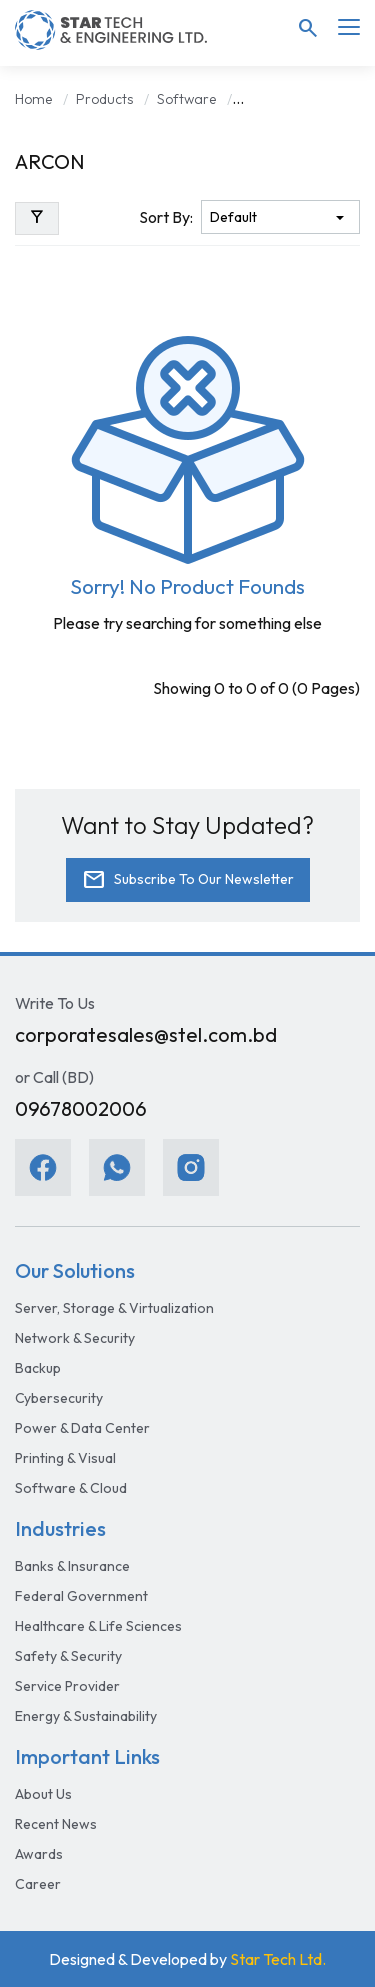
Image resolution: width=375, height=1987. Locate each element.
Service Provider (67, 1686)
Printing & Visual (65, 1458)
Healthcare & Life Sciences (98, 1626)
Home (33, 99)
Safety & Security (68, 1656)
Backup (38, 1368)
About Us (43, 1794)
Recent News (56, 1824)
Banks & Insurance (72, 1566)
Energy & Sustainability (86, 1716)
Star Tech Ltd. (278, 1959)
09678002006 (81, 1108)
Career (38, 1884)
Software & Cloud (71, 1488)
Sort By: (166, 217)
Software (186, 99)
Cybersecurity (59, 1398)
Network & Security (75, 1338)
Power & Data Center (82, 1428)
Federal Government (81, 1596)
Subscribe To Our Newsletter (188, 880)
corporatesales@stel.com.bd (146, 1034)
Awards (39, 1854)
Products (104, 99)
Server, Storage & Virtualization (114, 1308)
